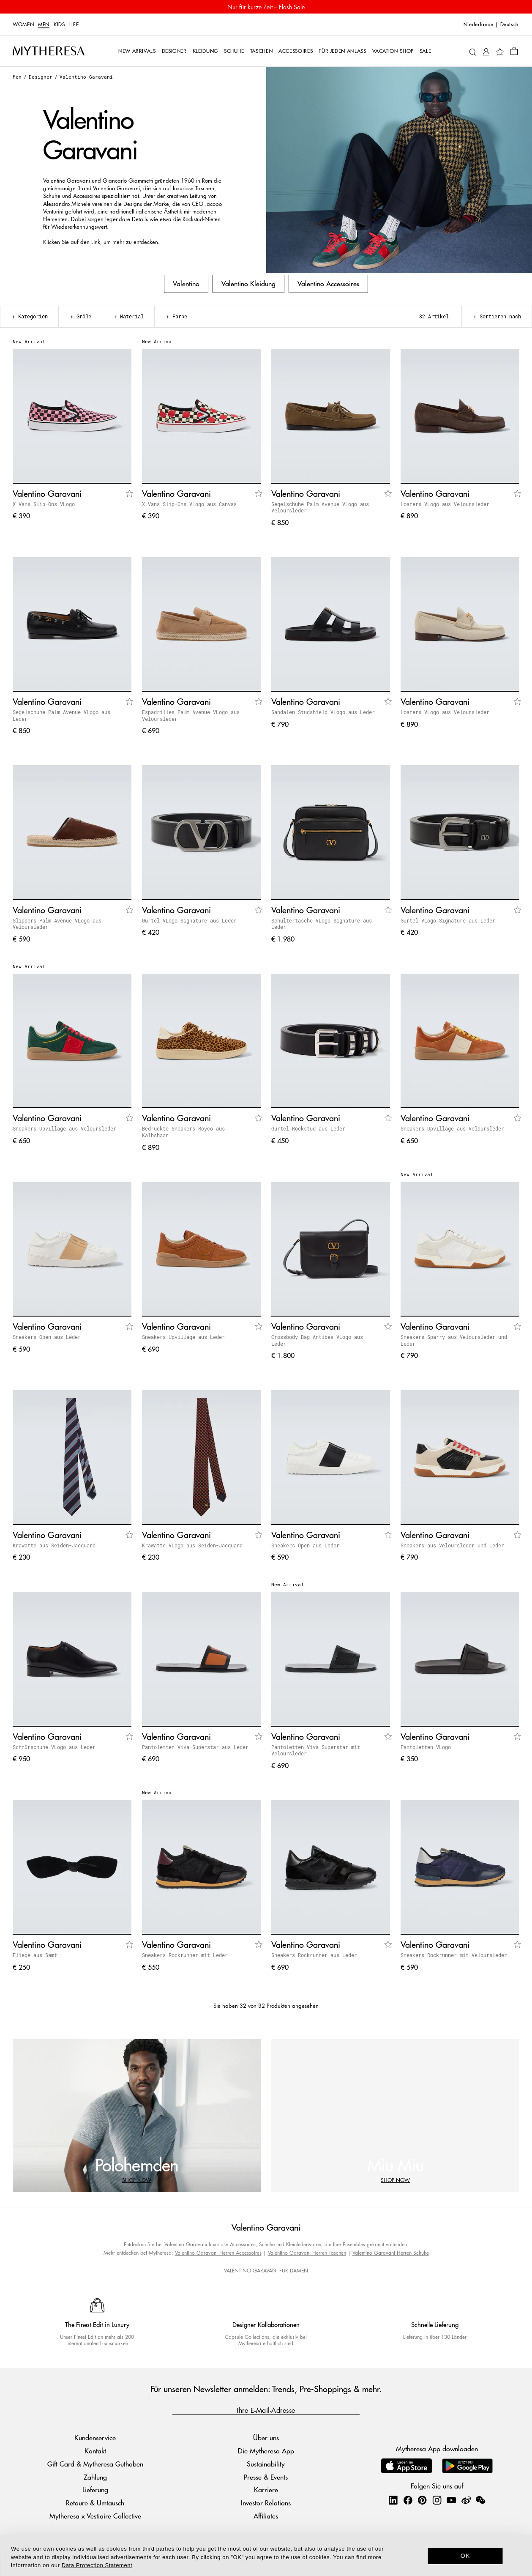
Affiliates (266, 2516)
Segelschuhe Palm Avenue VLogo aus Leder (61, 715)
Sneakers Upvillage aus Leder (183, 1336)
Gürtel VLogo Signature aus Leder (189, 920)
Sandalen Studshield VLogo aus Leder (323, 712)
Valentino (186, 283)
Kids (59, 24)
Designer (40, 77)
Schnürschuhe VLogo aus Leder (54, 1747)
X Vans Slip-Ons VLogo (44, 504)
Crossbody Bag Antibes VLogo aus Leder (317, 1340)
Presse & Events (266, 2477)
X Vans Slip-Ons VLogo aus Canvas (189, 504)
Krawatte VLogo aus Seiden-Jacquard (192, 1545)
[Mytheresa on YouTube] (451, 2500)
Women (23, 24)
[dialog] (266, 2555)
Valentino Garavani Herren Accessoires (218, 2252)
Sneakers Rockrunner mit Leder (185, 1955)
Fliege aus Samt (35, 1955)
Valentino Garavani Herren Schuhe (390, 2252)
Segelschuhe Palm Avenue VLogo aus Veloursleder (320, 507)
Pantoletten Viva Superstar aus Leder (195, 1747)
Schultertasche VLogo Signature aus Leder (321, 924)
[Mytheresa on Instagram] (437, 2500)
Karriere (266, 2490)
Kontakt (95, 2451)
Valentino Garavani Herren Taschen (307, 2252)
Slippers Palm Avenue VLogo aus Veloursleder (57, 924)
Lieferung (95, 2490)
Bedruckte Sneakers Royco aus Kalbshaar (183, 1132)
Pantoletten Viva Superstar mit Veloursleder (315, 1750)
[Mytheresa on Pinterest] (422, 2500)
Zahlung (95, 2477)
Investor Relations (266, 2503)
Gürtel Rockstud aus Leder (308, 1128)
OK (465, 2555)
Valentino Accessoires (328, 283)
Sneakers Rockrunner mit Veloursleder (454, 1955)
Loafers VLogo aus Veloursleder (445, 504)
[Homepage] (49, 50)
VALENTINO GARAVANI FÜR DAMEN (266, 2270)
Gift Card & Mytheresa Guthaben (95, 2464)
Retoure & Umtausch (95, 2503)
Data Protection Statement (97, 2565)
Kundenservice (95, 2437)
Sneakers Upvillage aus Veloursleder (64, 1128)
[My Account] (486, 51)
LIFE (74, 24)
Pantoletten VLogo (426, 1747)
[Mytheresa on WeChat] (480, 2500)
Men (43, 24)
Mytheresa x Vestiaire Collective (95, 2516)
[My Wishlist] (500, 51)
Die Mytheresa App (266, 2451)
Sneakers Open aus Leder (47, 1336)
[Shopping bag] (514, 51)
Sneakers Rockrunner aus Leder (314, 1955)
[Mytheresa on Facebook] (408, 2500)
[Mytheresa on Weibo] (466, 2500)
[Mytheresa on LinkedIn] (393, 2500)
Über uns (266, 2437)
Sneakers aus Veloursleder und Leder (452, 1545)
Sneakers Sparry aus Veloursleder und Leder (454, 1340)
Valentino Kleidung (248, 283)
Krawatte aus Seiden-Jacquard (54, 1545)
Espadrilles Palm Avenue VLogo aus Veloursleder (191, 715)
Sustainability (266, 2464)
